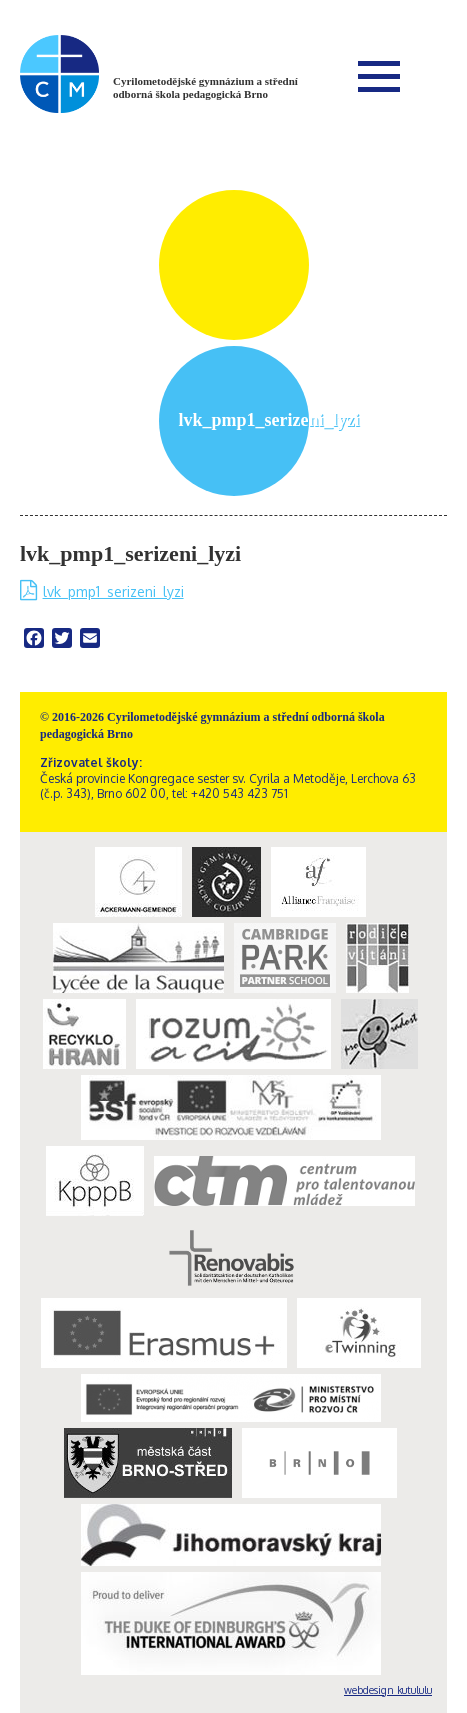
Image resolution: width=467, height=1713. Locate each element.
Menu (379, 76)
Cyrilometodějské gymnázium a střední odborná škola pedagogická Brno (205, 87)
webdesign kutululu (388, 1690)
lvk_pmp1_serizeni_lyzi (113, 591)
